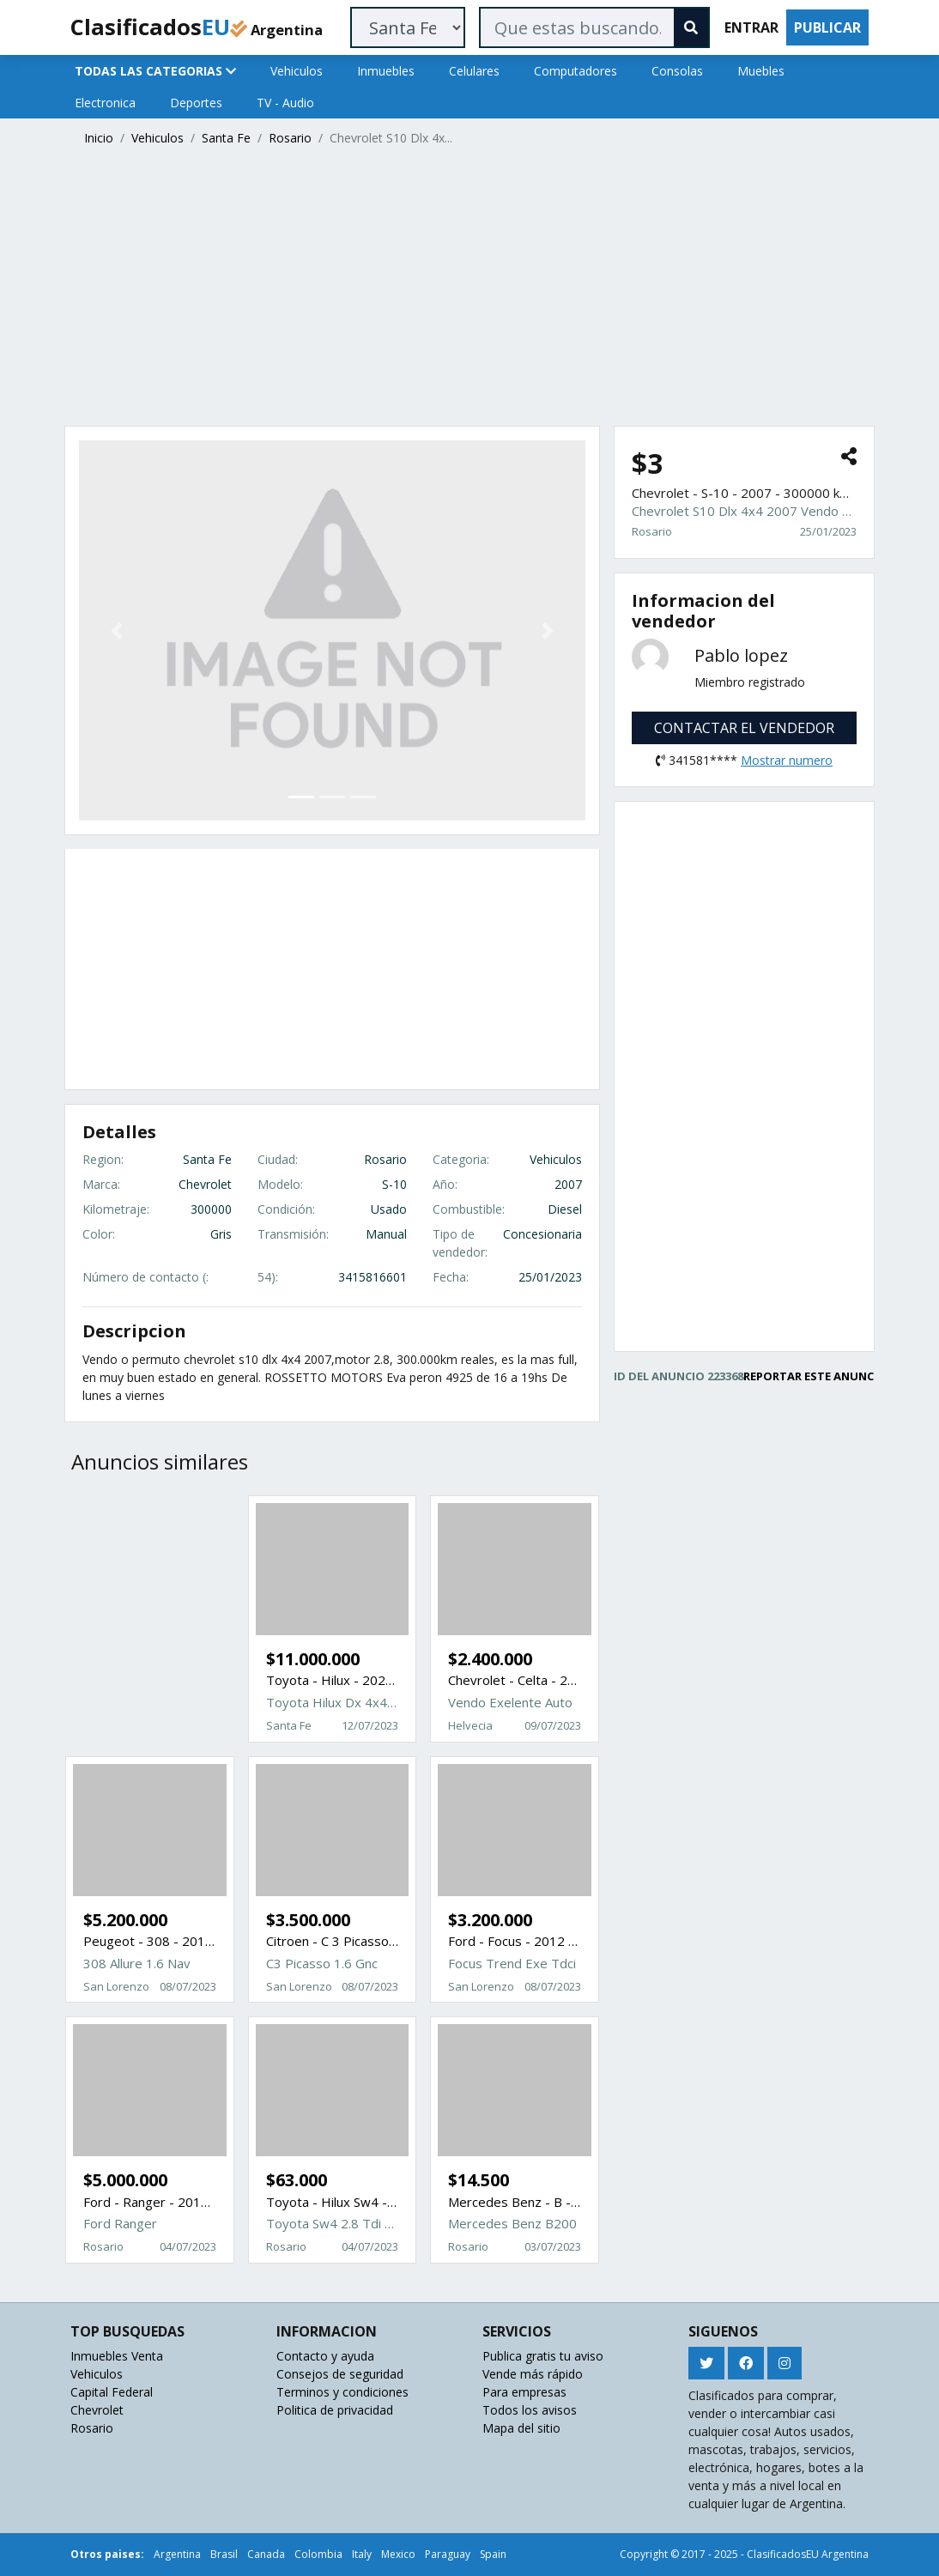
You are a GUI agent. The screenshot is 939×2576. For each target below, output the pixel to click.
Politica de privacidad (334, 2410)
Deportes (196, 102)
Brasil (224, 2554)
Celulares (474, 71)
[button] (117, 630)
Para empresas (524, 2392)
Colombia (318, 2554)
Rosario (290, 138)
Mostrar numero (787, 760)
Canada (266, 2554)
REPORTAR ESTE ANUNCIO (815, 1376)
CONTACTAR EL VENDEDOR (744, 727)
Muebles (761, 71)
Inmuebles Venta (116, 2356)
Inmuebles (386, 71)
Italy (362, 2554)
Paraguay (447, 2554)
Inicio (98, 138)
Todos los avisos (529, 2410)
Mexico (398, 2554)
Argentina (177, 2554)
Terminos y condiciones (342, 2392)
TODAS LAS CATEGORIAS (155, 71)
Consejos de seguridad (339, 2374)
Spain (493, 2554)
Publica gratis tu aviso (542, 2356)
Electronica (105, 102)
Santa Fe (226, 138)
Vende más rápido (532, 2374)
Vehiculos (296, 71)
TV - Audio (285, 102)
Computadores (575, 71)
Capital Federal (111, 2392)
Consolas (677, 71)
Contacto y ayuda (325, 2356)
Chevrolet (97, 2410)
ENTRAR (751, 27)
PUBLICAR (827, 27)
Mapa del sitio (521, 2428)
